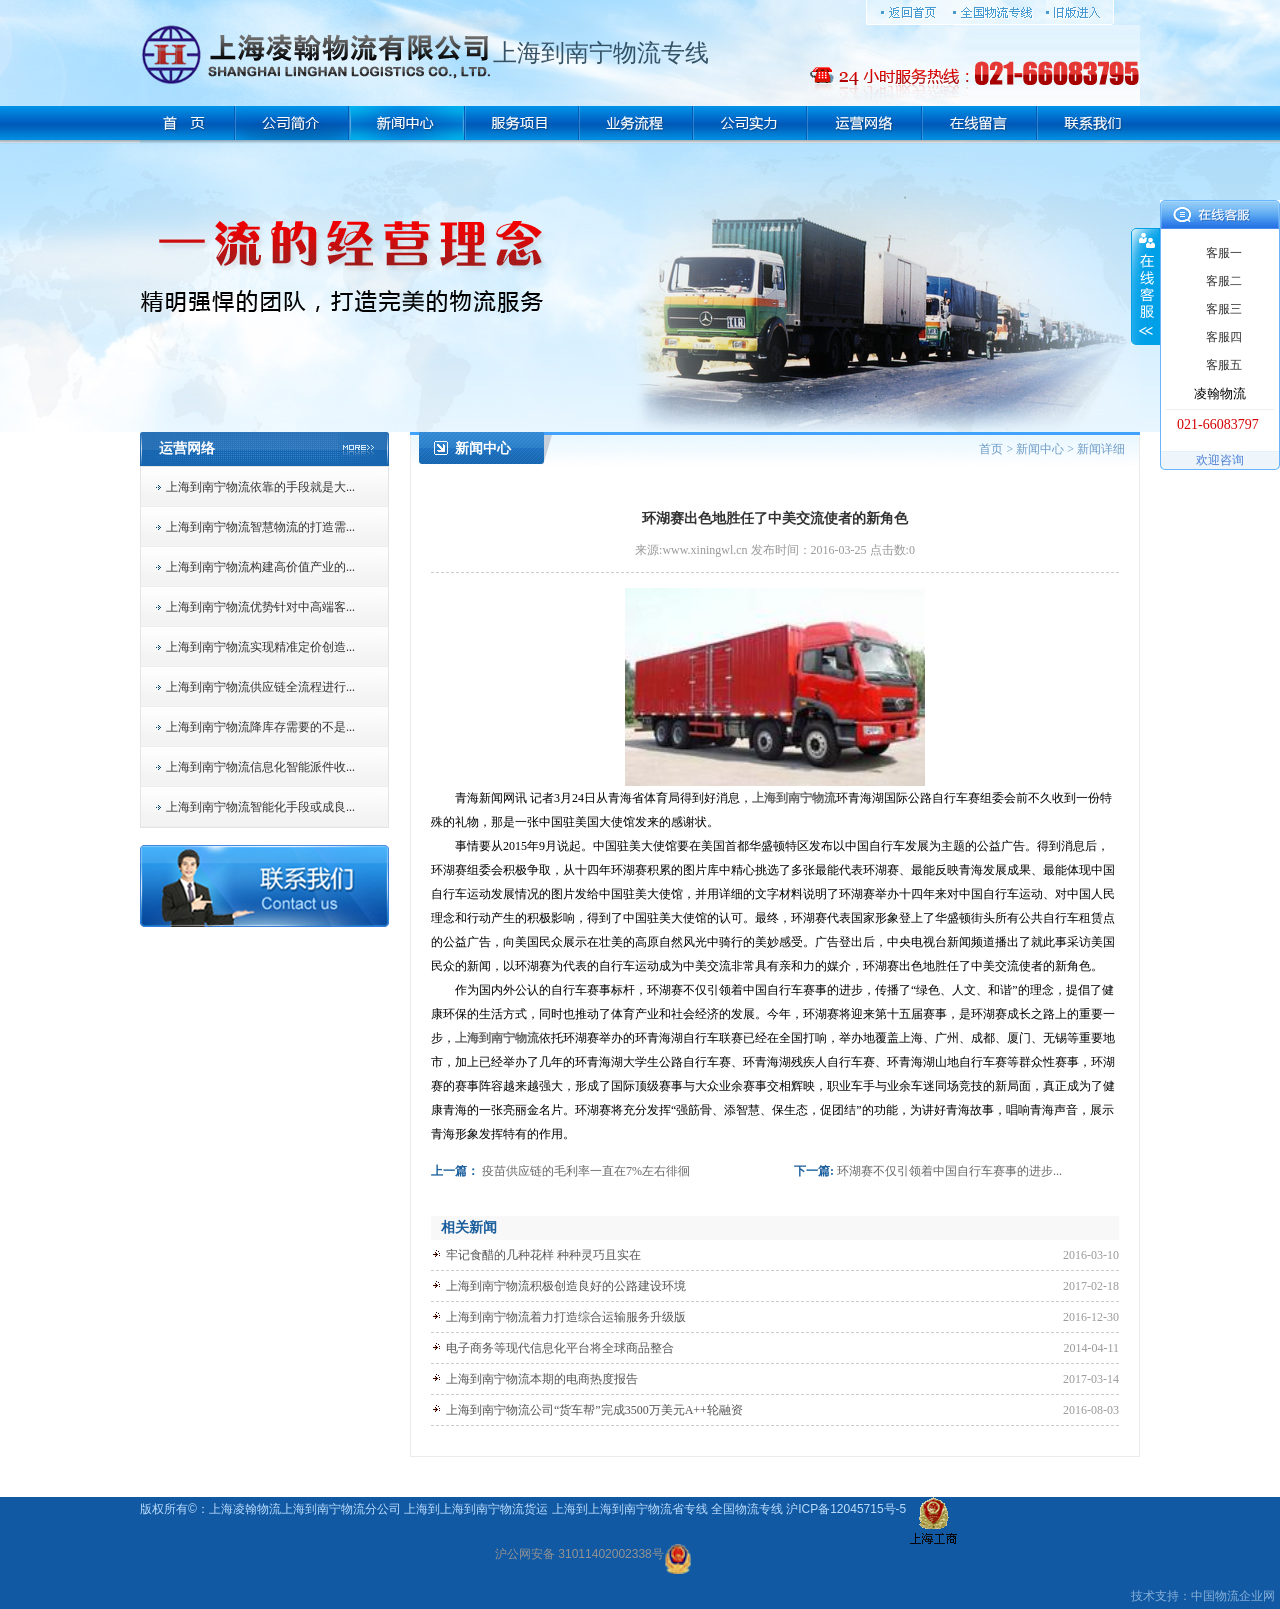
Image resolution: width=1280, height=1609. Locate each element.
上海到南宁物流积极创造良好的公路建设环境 (566, 1286)
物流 (1227, 1596)
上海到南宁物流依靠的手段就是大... (260, 487)
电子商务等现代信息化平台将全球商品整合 (560, 1348)
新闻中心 (1040, 449)
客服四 (1224, 337)
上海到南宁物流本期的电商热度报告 (542, 1379)
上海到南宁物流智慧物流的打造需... (260, 527)
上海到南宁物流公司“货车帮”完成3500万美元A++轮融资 (594, 1410)
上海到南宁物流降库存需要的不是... (260, 727)
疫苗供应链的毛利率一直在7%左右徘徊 (586, 1171)
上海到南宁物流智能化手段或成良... (260, 807)
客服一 (1224, 253)
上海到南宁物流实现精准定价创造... (260, 647)
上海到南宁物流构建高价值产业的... (260, 567)
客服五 (1224, 365)
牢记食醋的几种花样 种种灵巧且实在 (543, 1255)
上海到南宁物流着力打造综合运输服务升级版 (566, 1317)
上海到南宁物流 (794, 798)
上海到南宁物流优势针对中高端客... (260, 607)
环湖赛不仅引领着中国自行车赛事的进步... (949, 1171)
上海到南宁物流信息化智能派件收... (260, 767)
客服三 (1224, 309)
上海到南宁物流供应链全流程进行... (260, 687)
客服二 (1224, 281)
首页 (991, 449)
